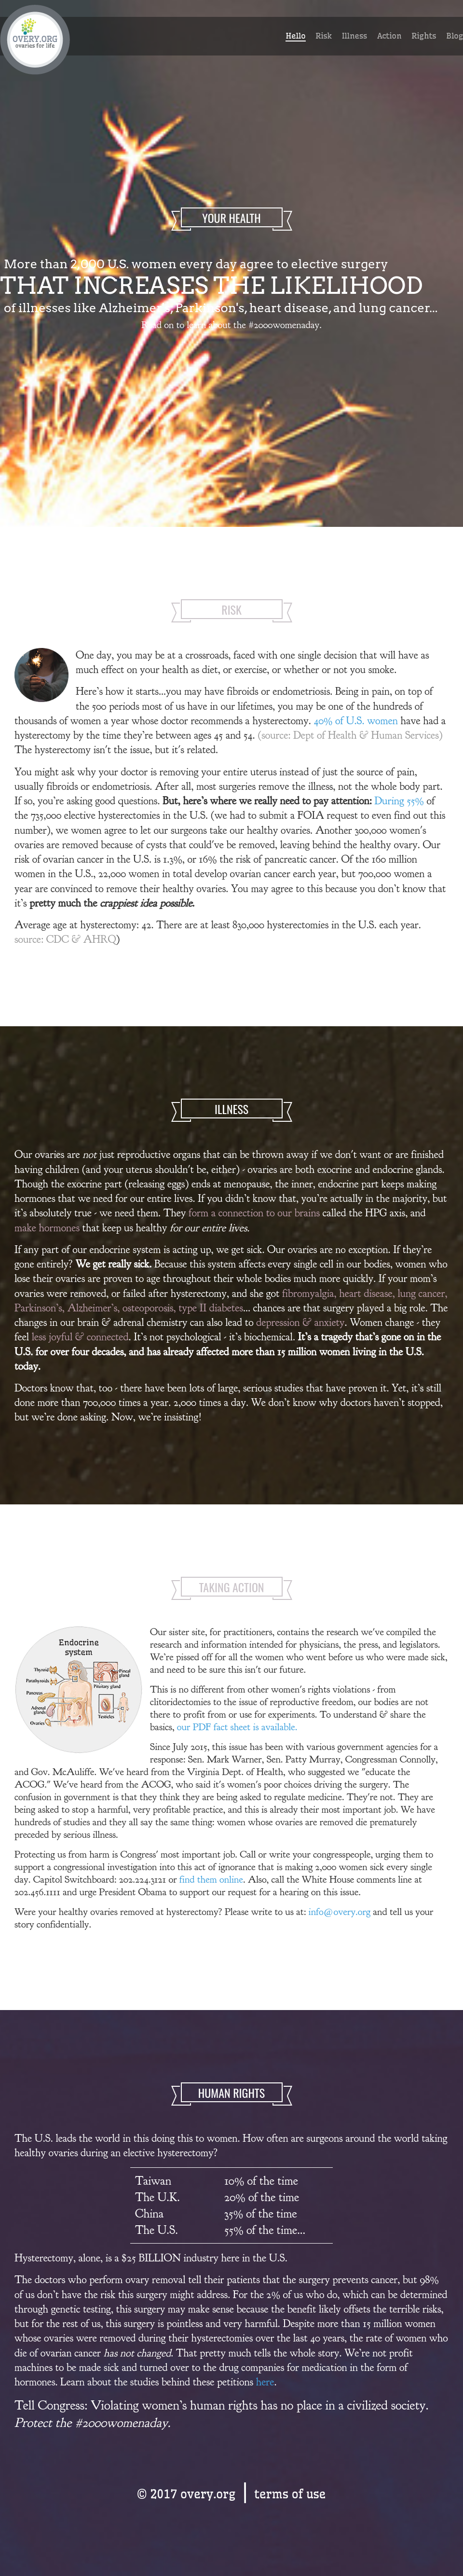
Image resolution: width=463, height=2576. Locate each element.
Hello (295, 36)
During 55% (400, 801)
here (265, 2382)
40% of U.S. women (355, 721)
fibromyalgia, (310, 1293)
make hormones (47, 1228)
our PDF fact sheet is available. (237, 1727)
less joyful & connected (80, 1337)
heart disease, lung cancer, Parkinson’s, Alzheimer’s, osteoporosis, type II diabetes (231, 1300)
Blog (454, 36)
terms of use (290, 2494)
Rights (424, 36)
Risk (324, 36)
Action (389, 36)
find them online (211, 1879)
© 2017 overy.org (186, 2494)
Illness (354, 36)
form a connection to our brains (254, 1213)
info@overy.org (340, 1911)
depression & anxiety (300, 1322)
